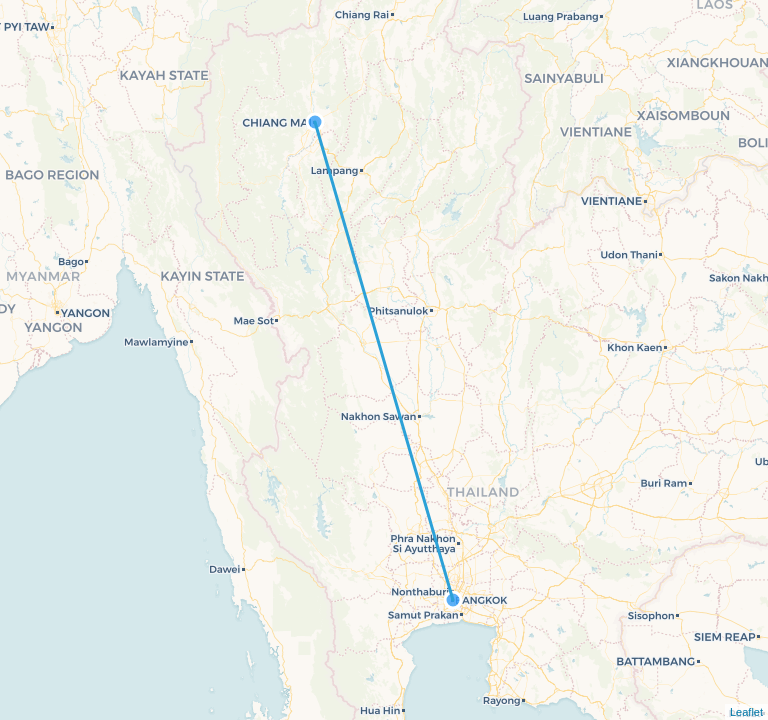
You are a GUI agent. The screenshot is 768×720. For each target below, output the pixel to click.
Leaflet (746, 712)
